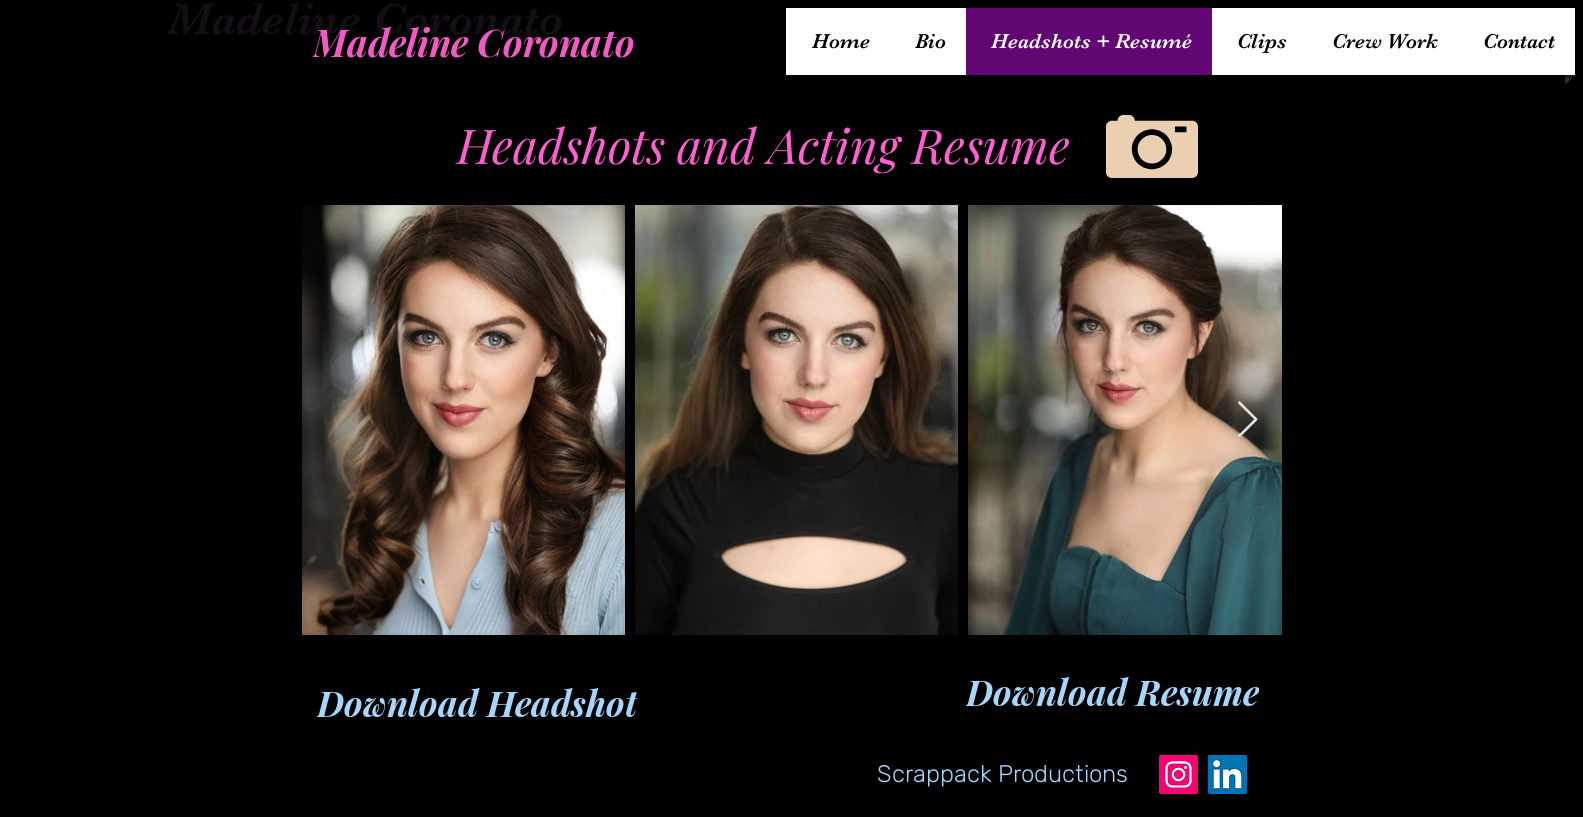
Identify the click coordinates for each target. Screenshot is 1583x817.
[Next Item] (1247, 420)
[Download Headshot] (477, 702)
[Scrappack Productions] (1002, 774)
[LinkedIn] (1227, 774)
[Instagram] (1178, 774)
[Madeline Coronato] (474, 41)
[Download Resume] (1112, 691)
